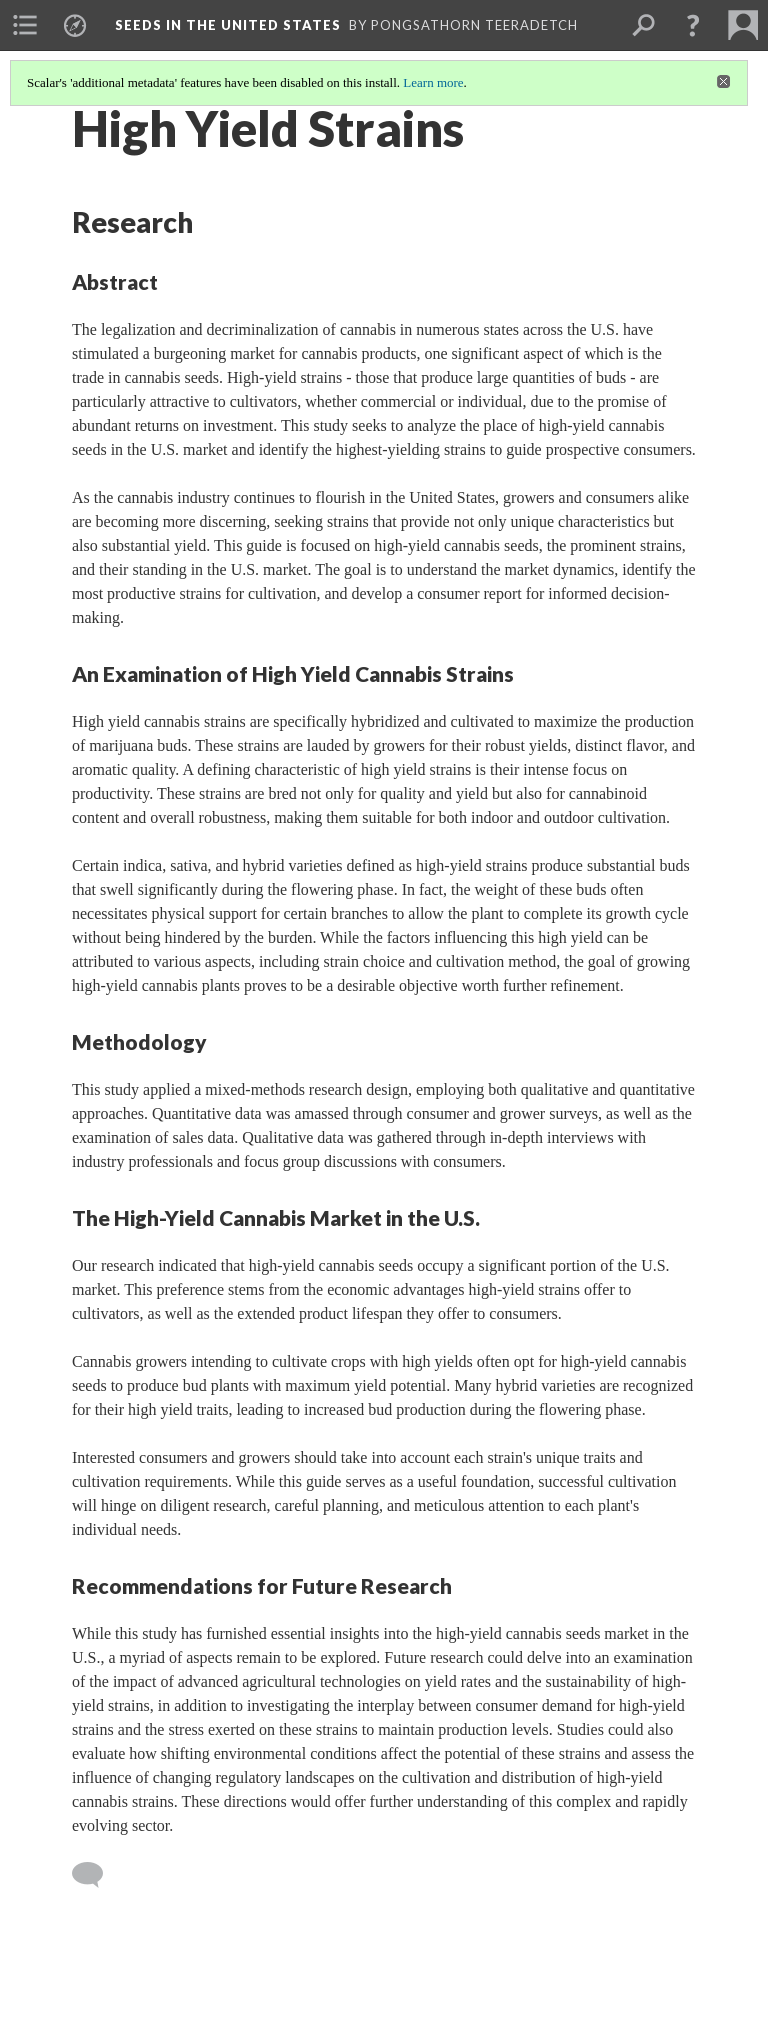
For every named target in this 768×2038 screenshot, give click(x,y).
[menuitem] (25, 25)
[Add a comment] (96, 1875)
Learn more (433, 82)
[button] (693, 25)
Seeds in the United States (228, 25)
